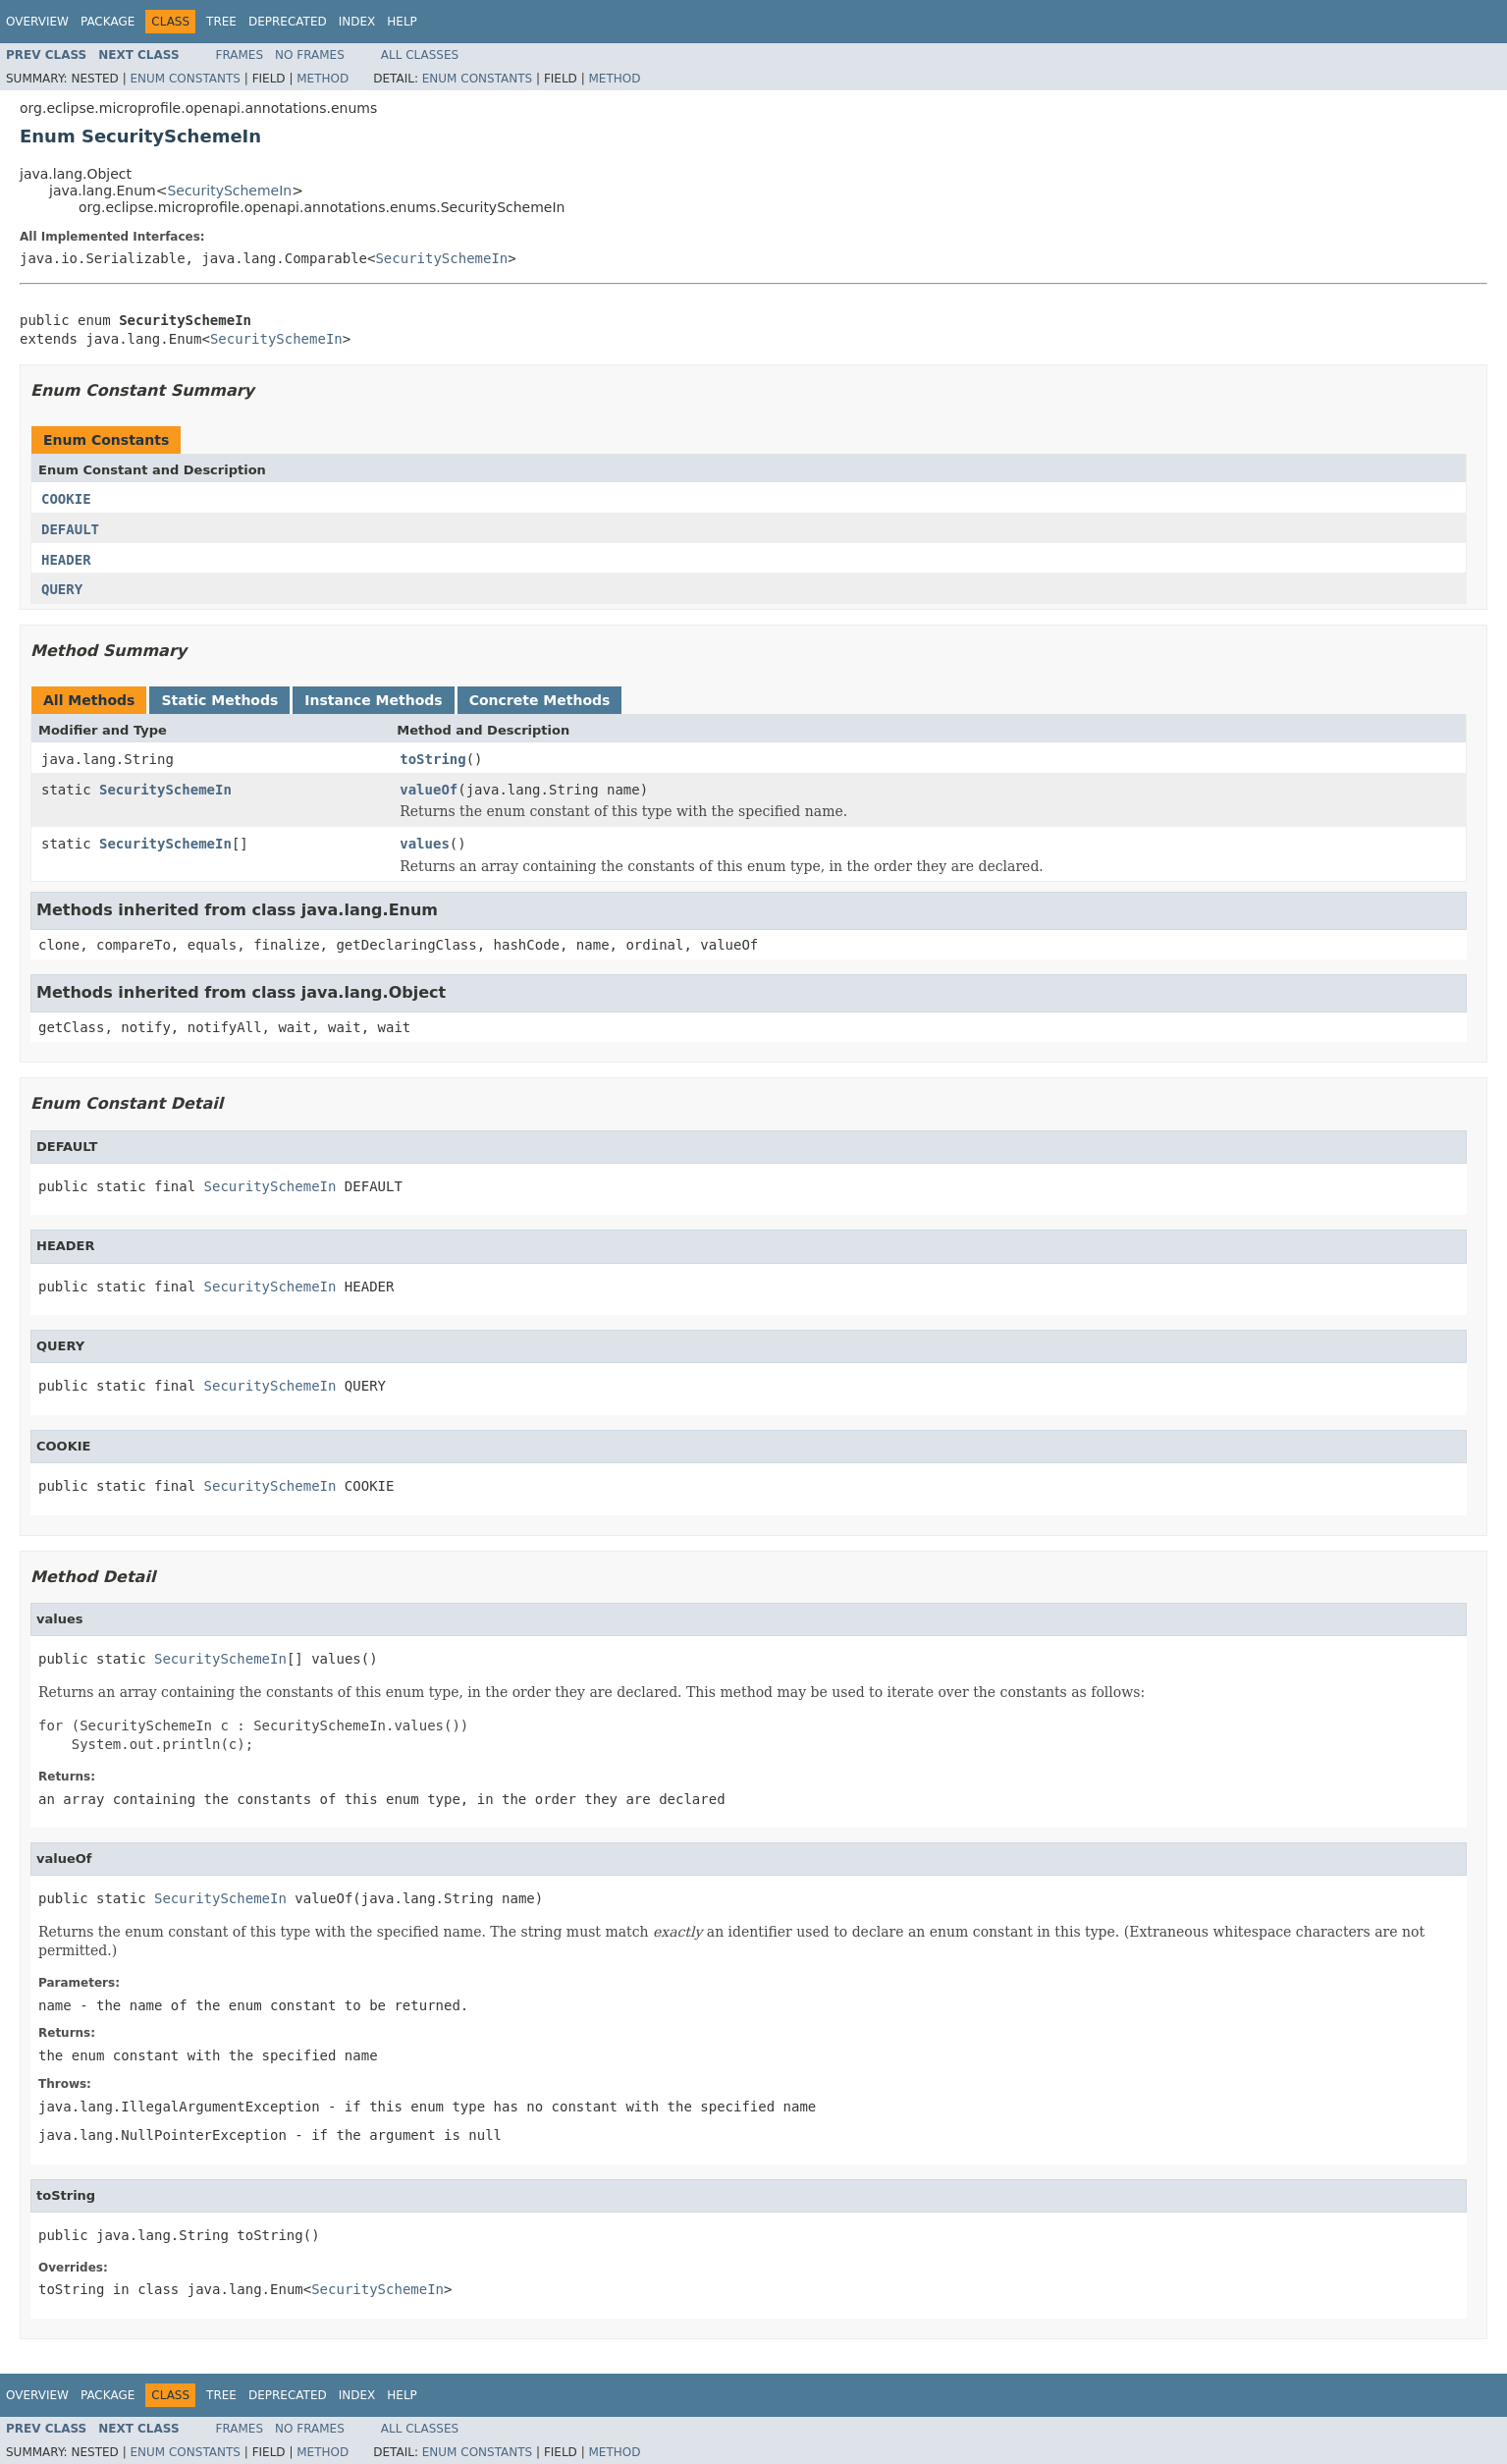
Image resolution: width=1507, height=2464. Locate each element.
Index (357, 21)
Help (402, 21)
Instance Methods (373, 700)
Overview (37, 21)
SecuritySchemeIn (229, 190)
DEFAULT (70, 529)
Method (322, 78)
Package (108, 21)
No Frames (310, 55)
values (425, 843)
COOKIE (66, 499)
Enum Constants (185, 78)
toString (432, 759)
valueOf (428, 789)
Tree (221, 21)
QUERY (61, 589)
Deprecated (287, 21)
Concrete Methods (540, 700)
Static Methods (219, 700)
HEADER (66, 560)
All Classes (419, 55)
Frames (240, 55)
